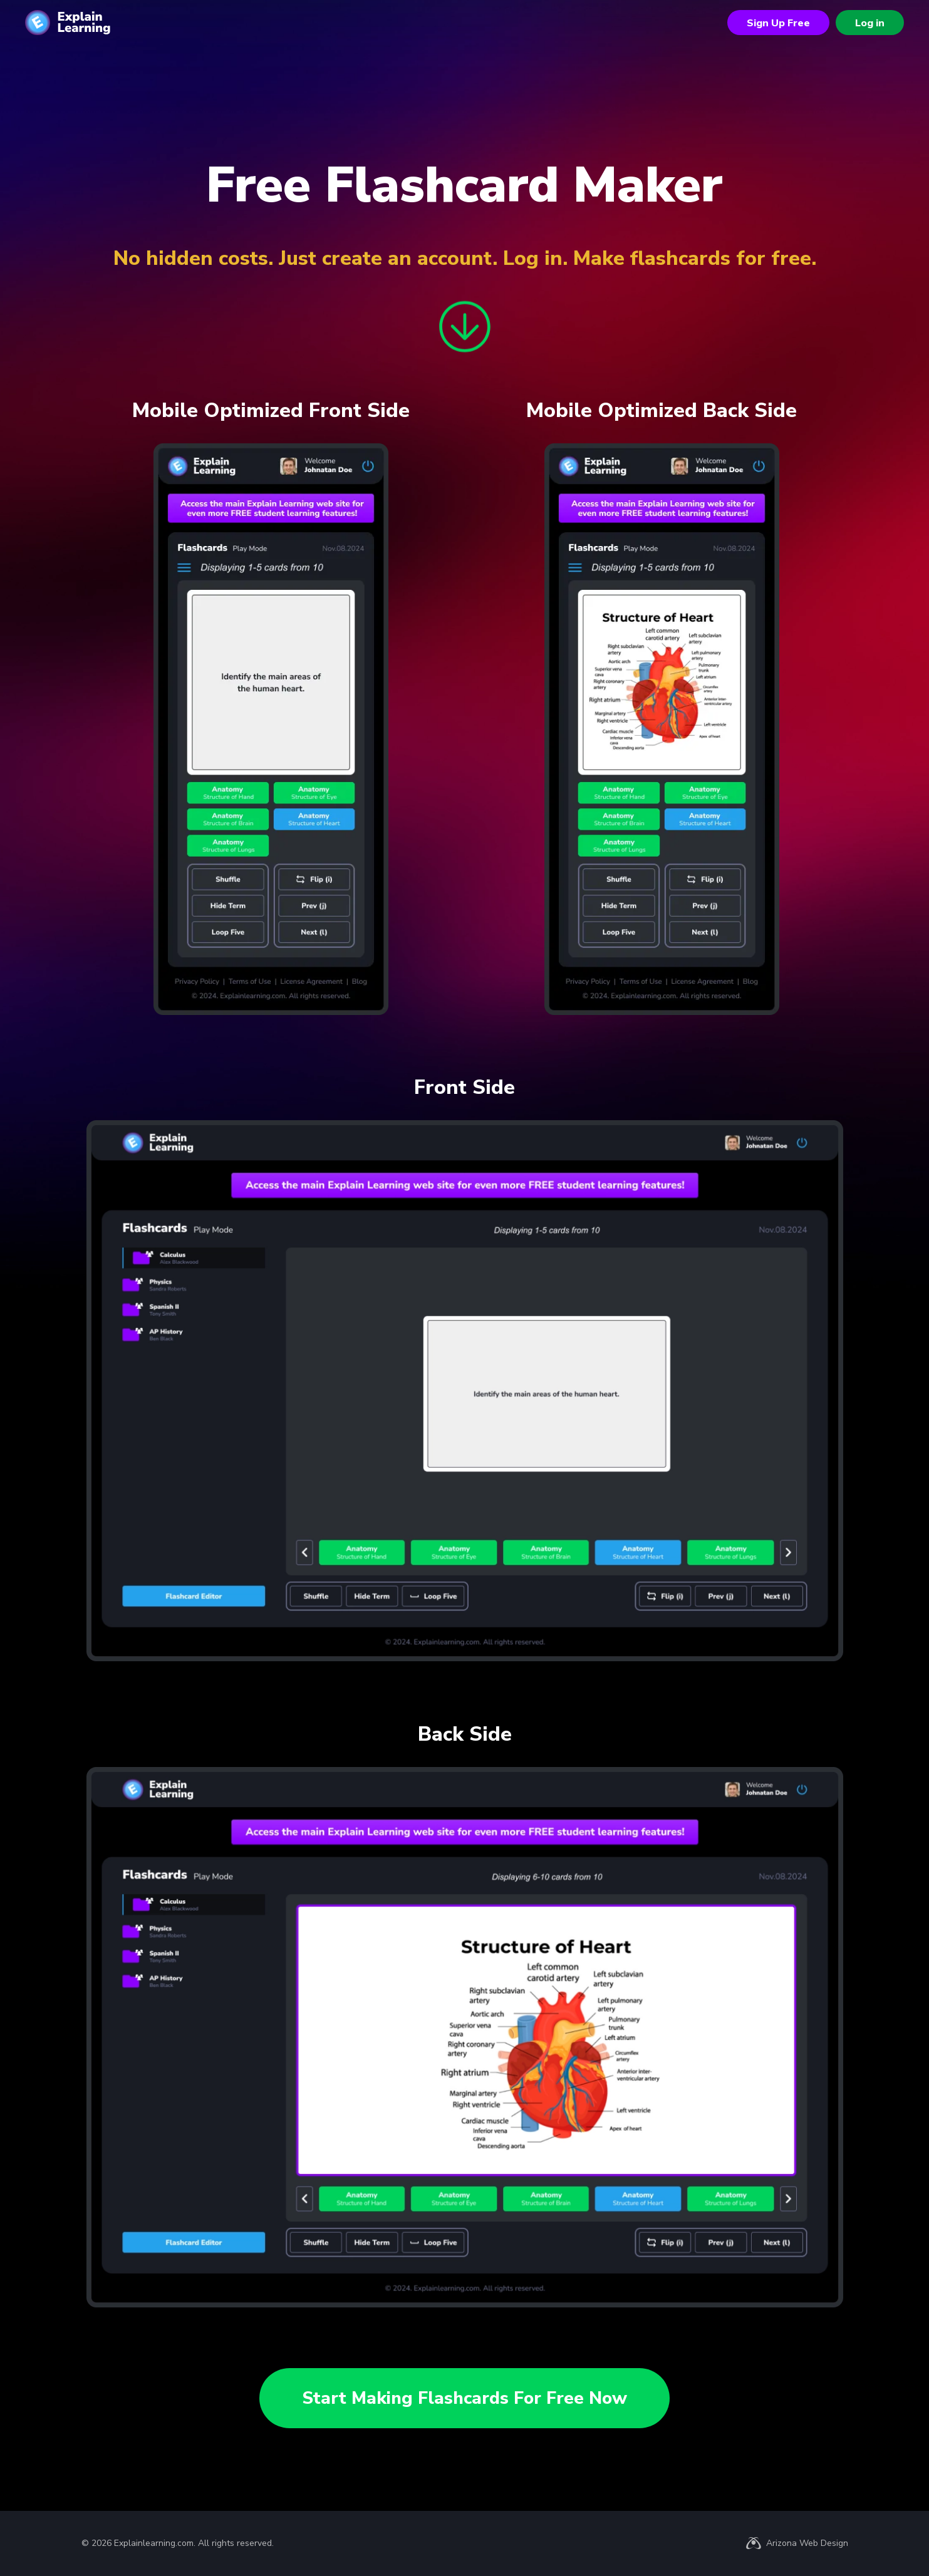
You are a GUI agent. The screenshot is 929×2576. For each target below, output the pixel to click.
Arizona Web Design (807, 2543)
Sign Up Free (778, 23)
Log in (870, 23)
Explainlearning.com (154, 2543)
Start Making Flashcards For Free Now (464, 2398)
